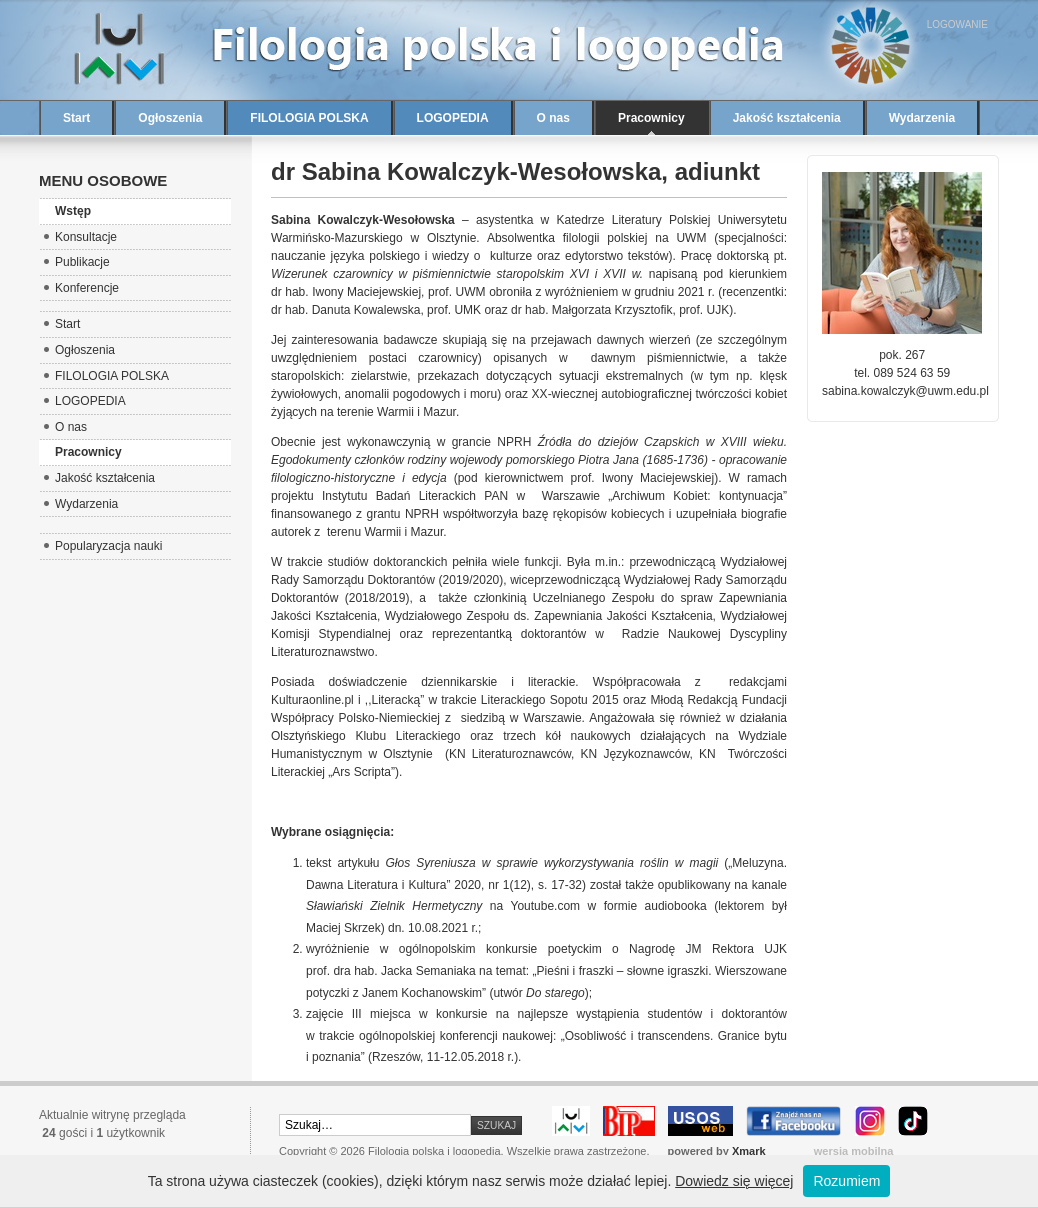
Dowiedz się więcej (734, 1181)
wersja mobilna (854, 1151)
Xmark (749, 1151)
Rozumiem (846, 1181)
